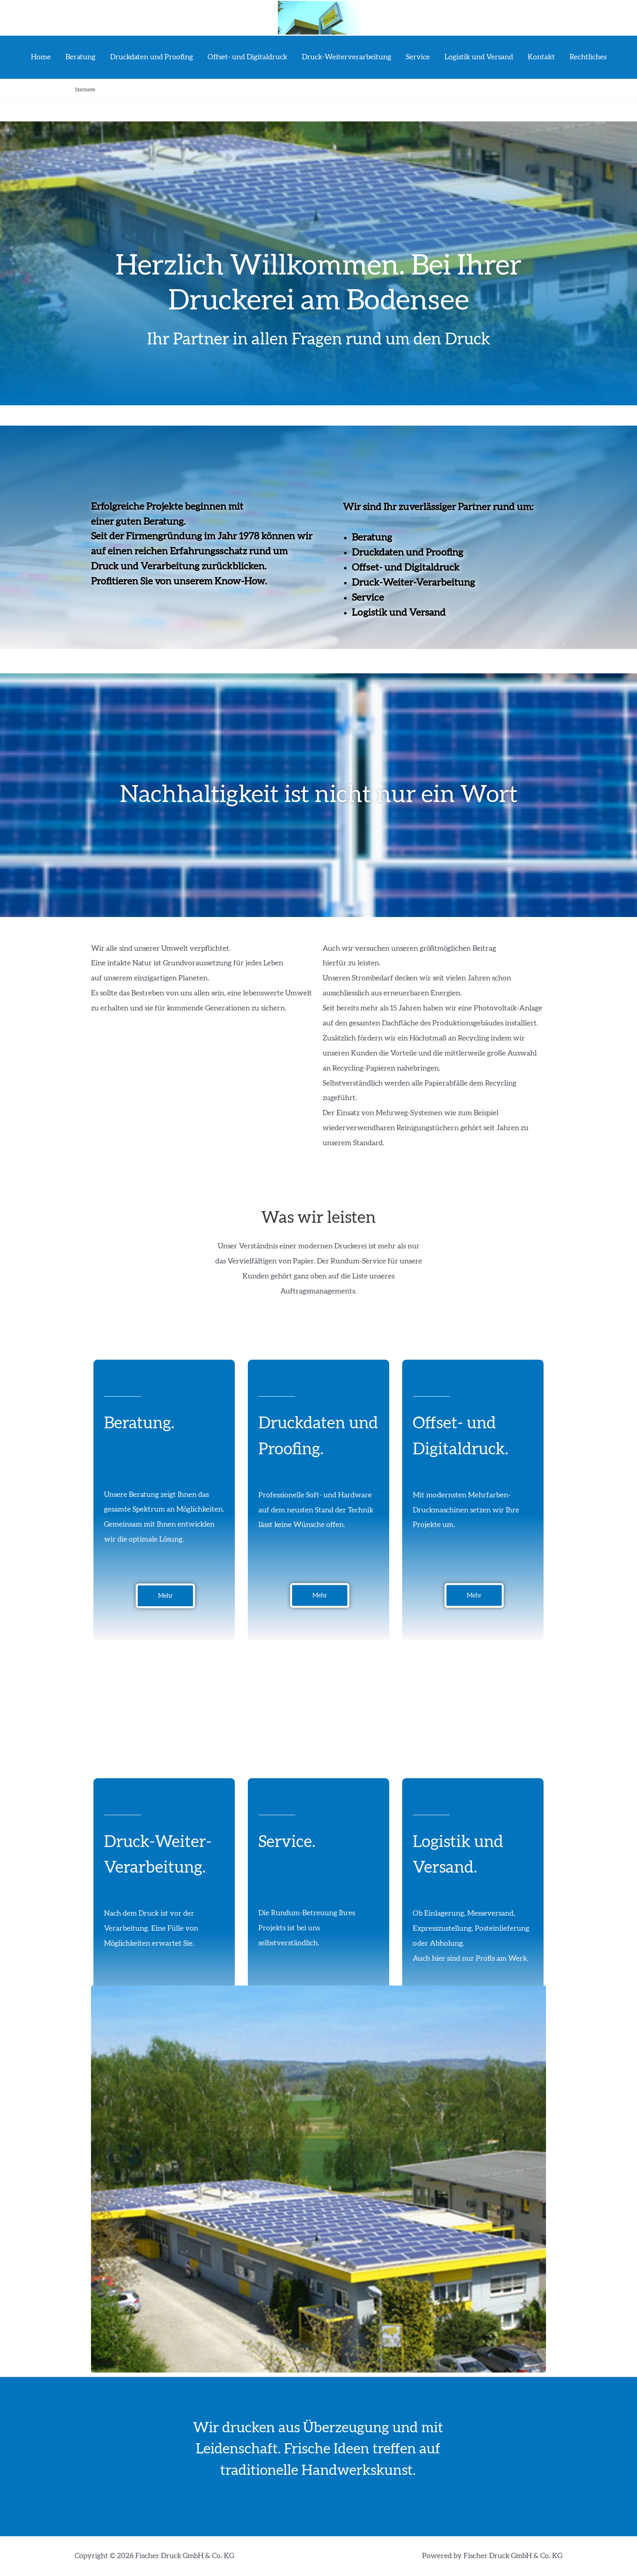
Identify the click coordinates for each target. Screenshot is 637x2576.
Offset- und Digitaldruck (247, 57)
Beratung (80, 57)
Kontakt (541, 57)
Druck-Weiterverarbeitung (346, 57)
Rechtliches (588, 57)
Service (418, 57)
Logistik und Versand (478, 57)
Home (41, 57)
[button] (165, 1595)
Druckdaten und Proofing (151, 57)
